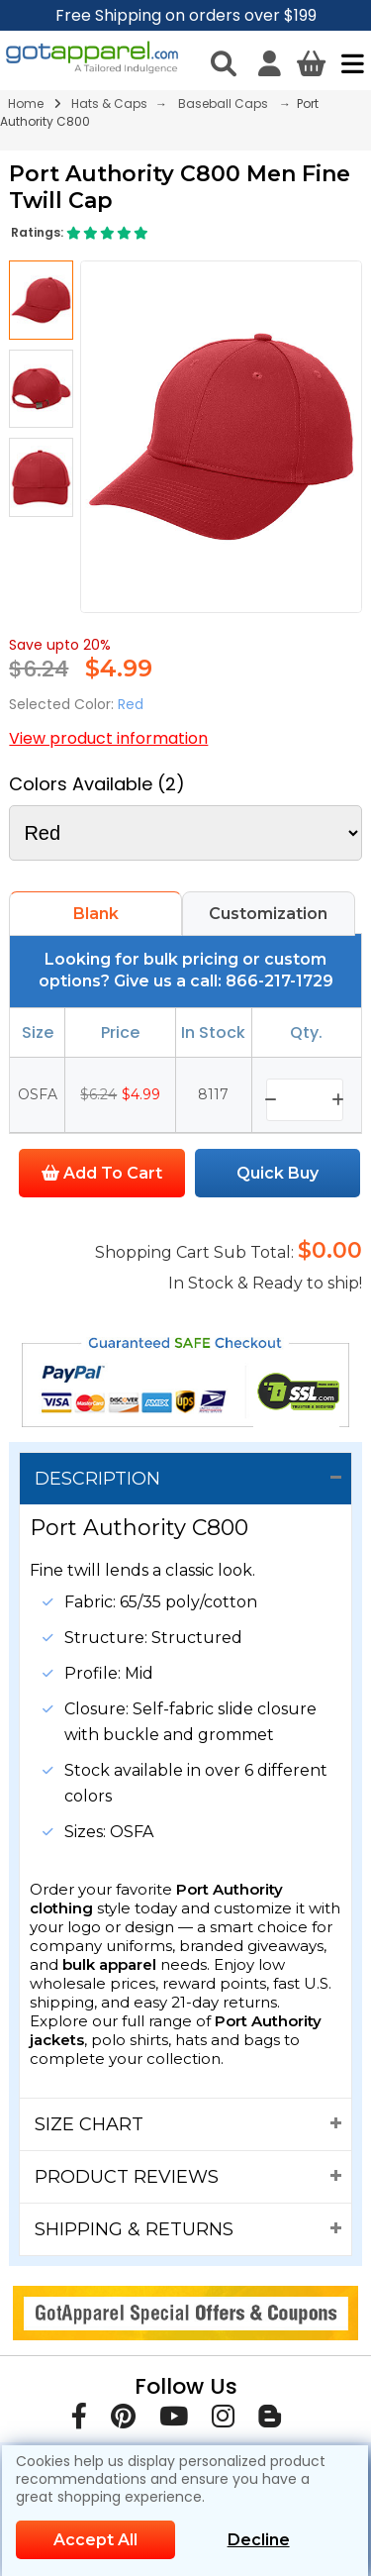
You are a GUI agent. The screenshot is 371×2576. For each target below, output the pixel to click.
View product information (108, 738)
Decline (259, 2539)
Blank (96, 913)
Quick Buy (277, 1173)
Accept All (95, 2539)
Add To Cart (102, 1173)
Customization (268, 913)
